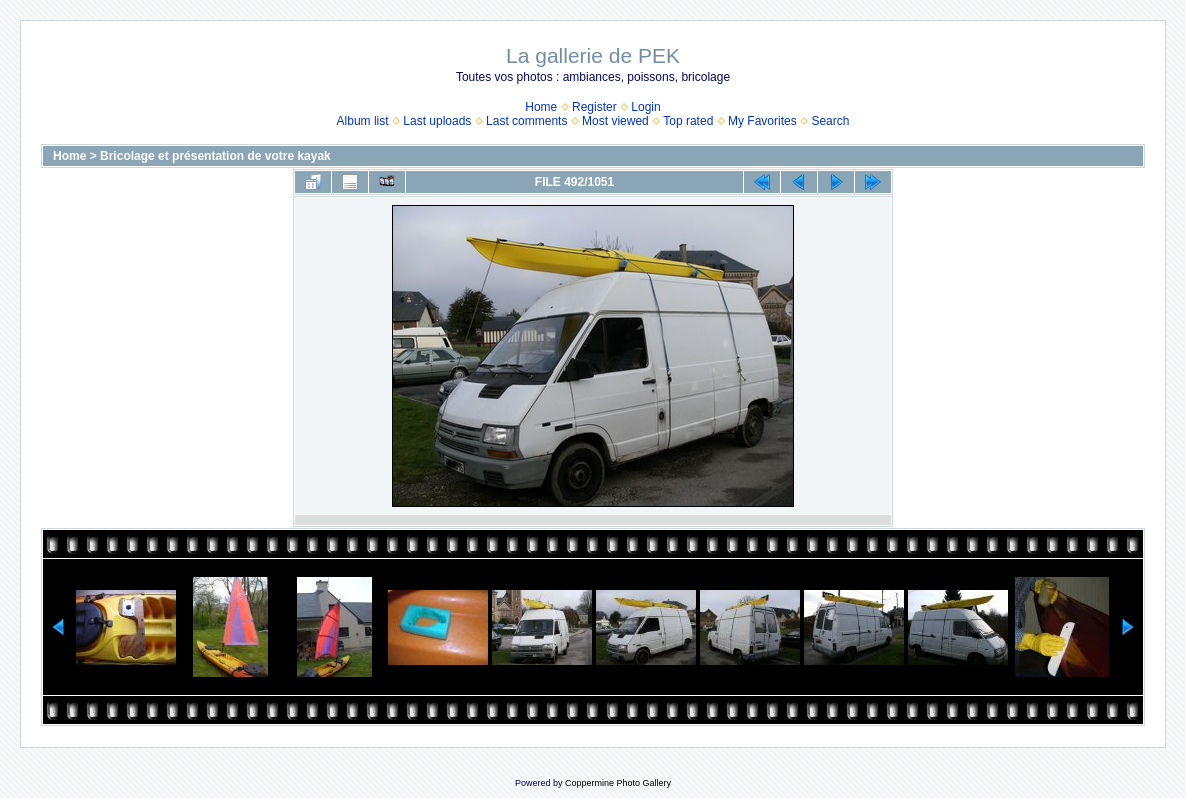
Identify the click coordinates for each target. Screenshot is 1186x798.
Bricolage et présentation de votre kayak (215, 156)
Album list (363, 121)
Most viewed (615, 121)
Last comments (526, 121)
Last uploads (437, 121)
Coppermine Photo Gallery (618, 783)
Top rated (688, 121)
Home (541, 107)
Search (830, 121)
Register (594, 107)
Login (645, 107)
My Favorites (762, 121)
